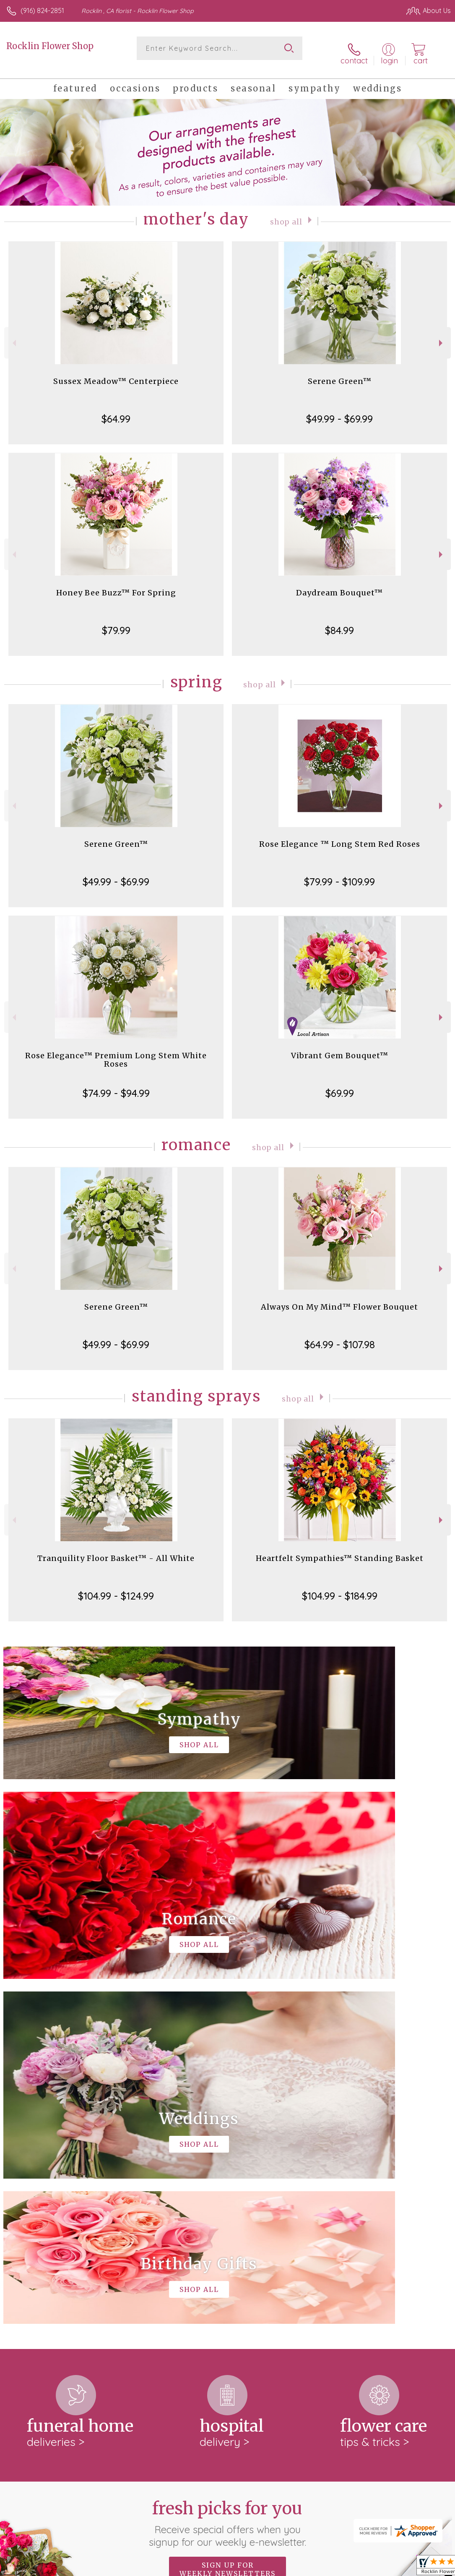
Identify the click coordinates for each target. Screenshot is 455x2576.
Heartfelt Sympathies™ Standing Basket (340, 1550)
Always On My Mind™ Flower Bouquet (339, 1298)
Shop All (286, 212)
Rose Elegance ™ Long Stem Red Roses (339, 835)
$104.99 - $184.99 (339, 1587)
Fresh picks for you (227, 2170)
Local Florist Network (368, 2567)
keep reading (302, 2285)
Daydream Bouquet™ (339, 584)
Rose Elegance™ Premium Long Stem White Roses (116, 1051)
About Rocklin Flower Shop (52, 2268)
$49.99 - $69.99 (339, 410)
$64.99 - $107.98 (339, 1336)
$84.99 (339, 622)
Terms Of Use (259, 2567)
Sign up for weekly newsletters (227, 2216)
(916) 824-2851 (42, 10)
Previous (13, 334)
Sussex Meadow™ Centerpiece (116, 373)
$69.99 (339, 1084)
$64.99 (115, 410)
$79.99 (116, 622)
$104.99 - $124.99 (116, 1587)
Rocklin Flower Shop (50, 46)
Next (442, 334)
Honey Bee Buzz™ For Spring (116, 584)
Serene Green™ (340, 373)
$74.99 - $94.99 (116, 1084)
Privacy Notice (308, 2567)
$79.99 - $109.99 (339, 873)
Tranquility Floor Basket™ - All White (116, 1550)
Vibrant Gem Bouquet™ (339, 1047)
